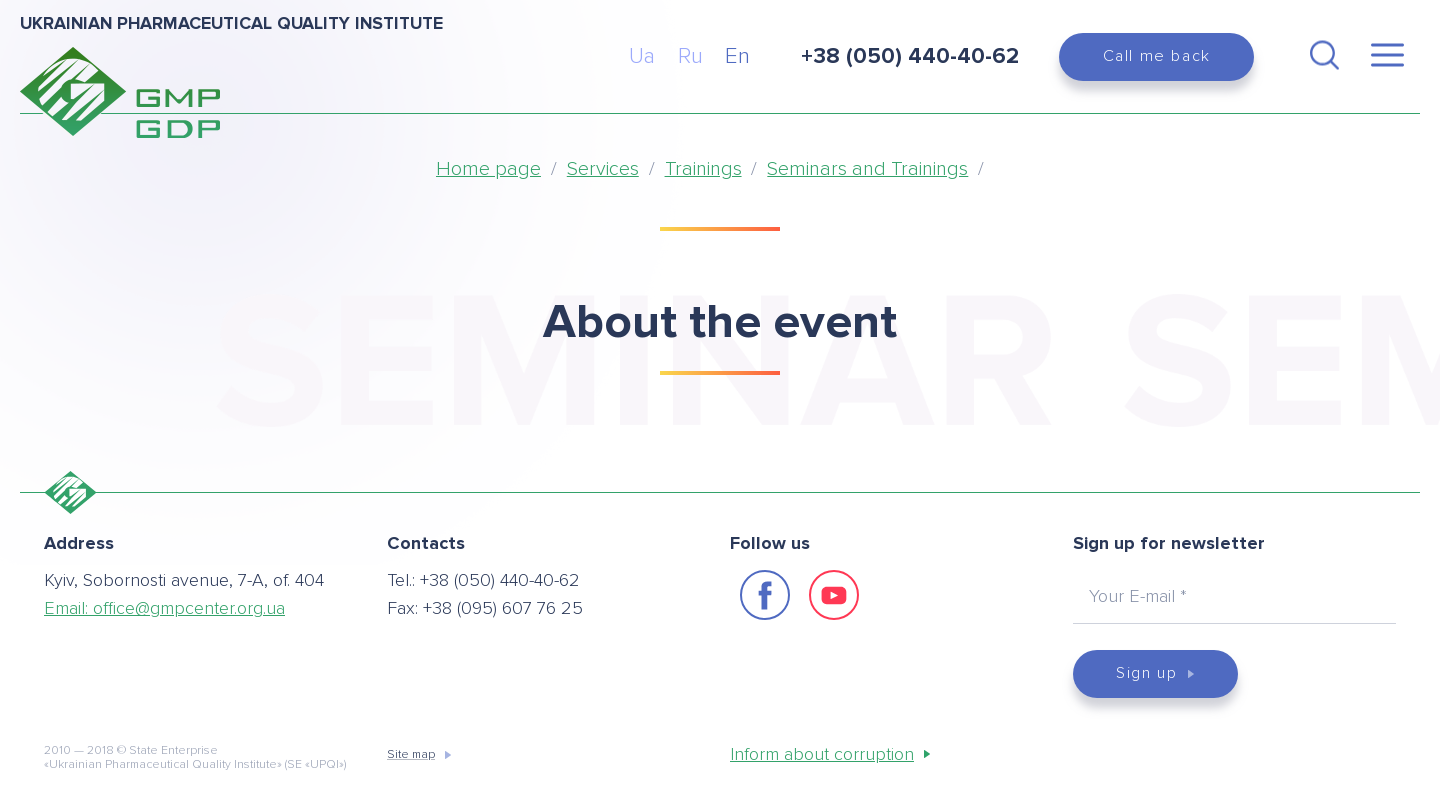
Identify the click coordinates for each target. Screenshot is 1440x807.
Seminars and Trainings (867, 169)
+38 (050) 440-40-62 (500, 580)
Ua (642, 56)
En (737, 56)
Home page (488, 169)
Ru (690, 56)
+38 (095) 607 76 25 (503, 608)
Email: (164, 608)
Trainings (703, 169)
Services (603, 169)
